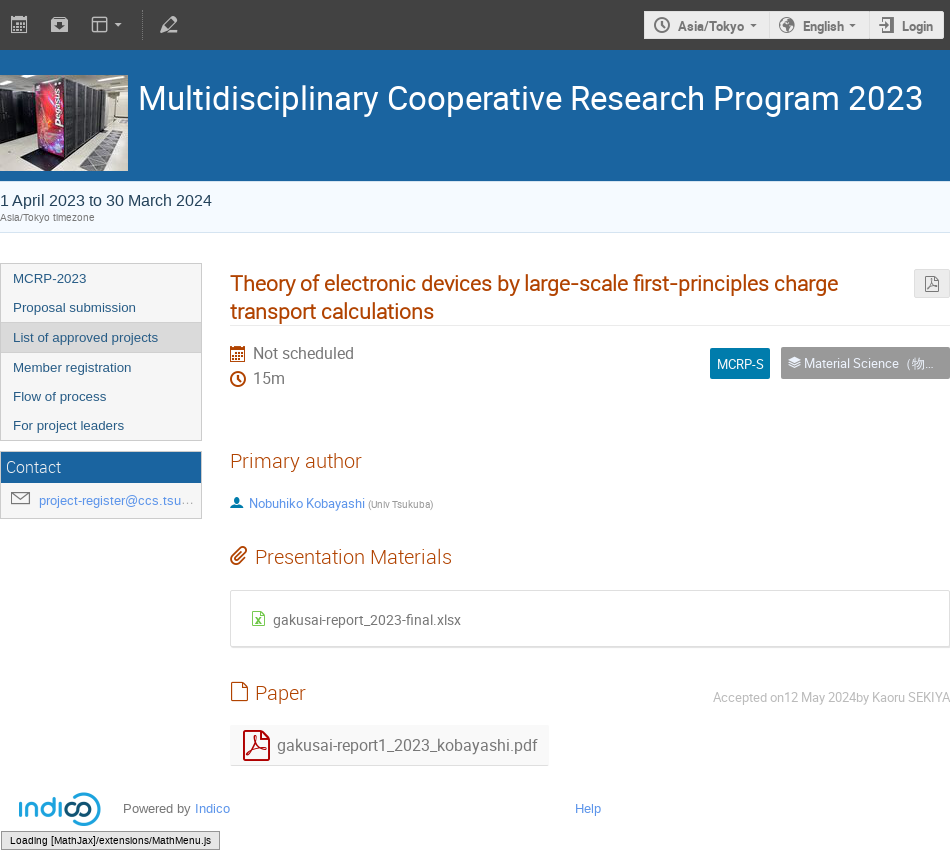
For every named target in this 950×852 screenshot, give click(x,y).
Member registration (72, 367)
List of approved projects (85, 337)
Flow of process (59, 396)
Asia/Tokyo (711, 26)
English (823, 26)
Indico (212, 808)
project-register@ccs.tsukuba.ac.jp (140, 500)
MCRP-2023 (49, 278)
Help (588, 808)
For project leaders (68, 425)
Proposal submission (74, 307)
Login (917, 26)
